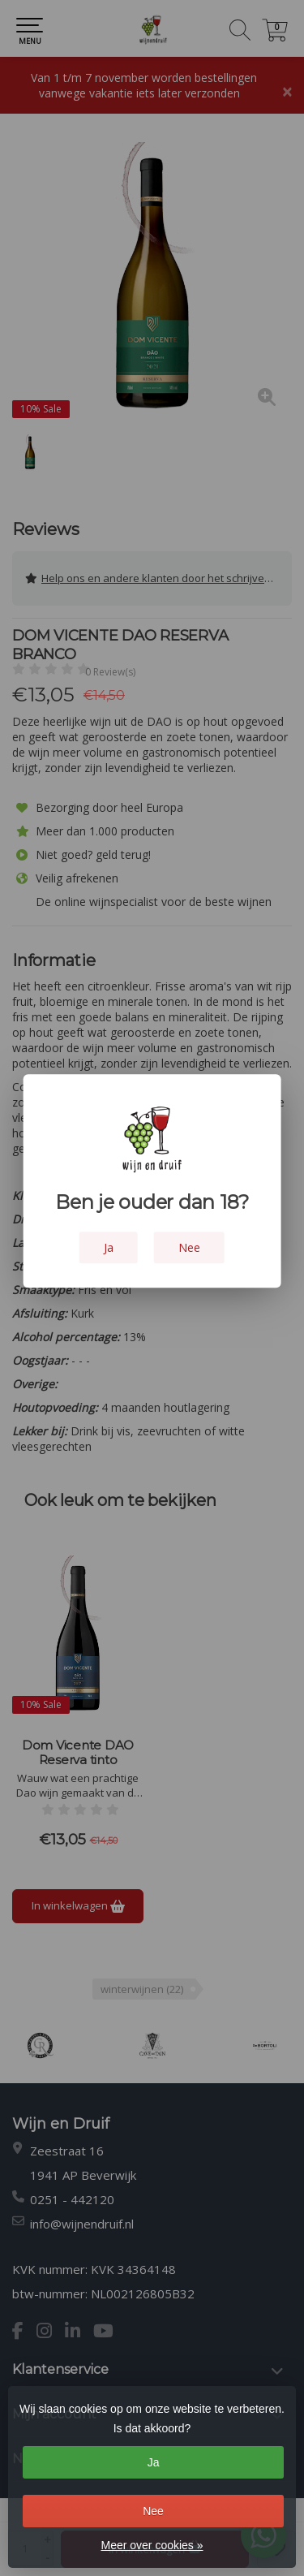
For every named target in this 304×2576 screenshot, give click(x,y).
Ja (154, 2462)
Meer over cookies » (152, 2545)
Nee (153, 2511)
